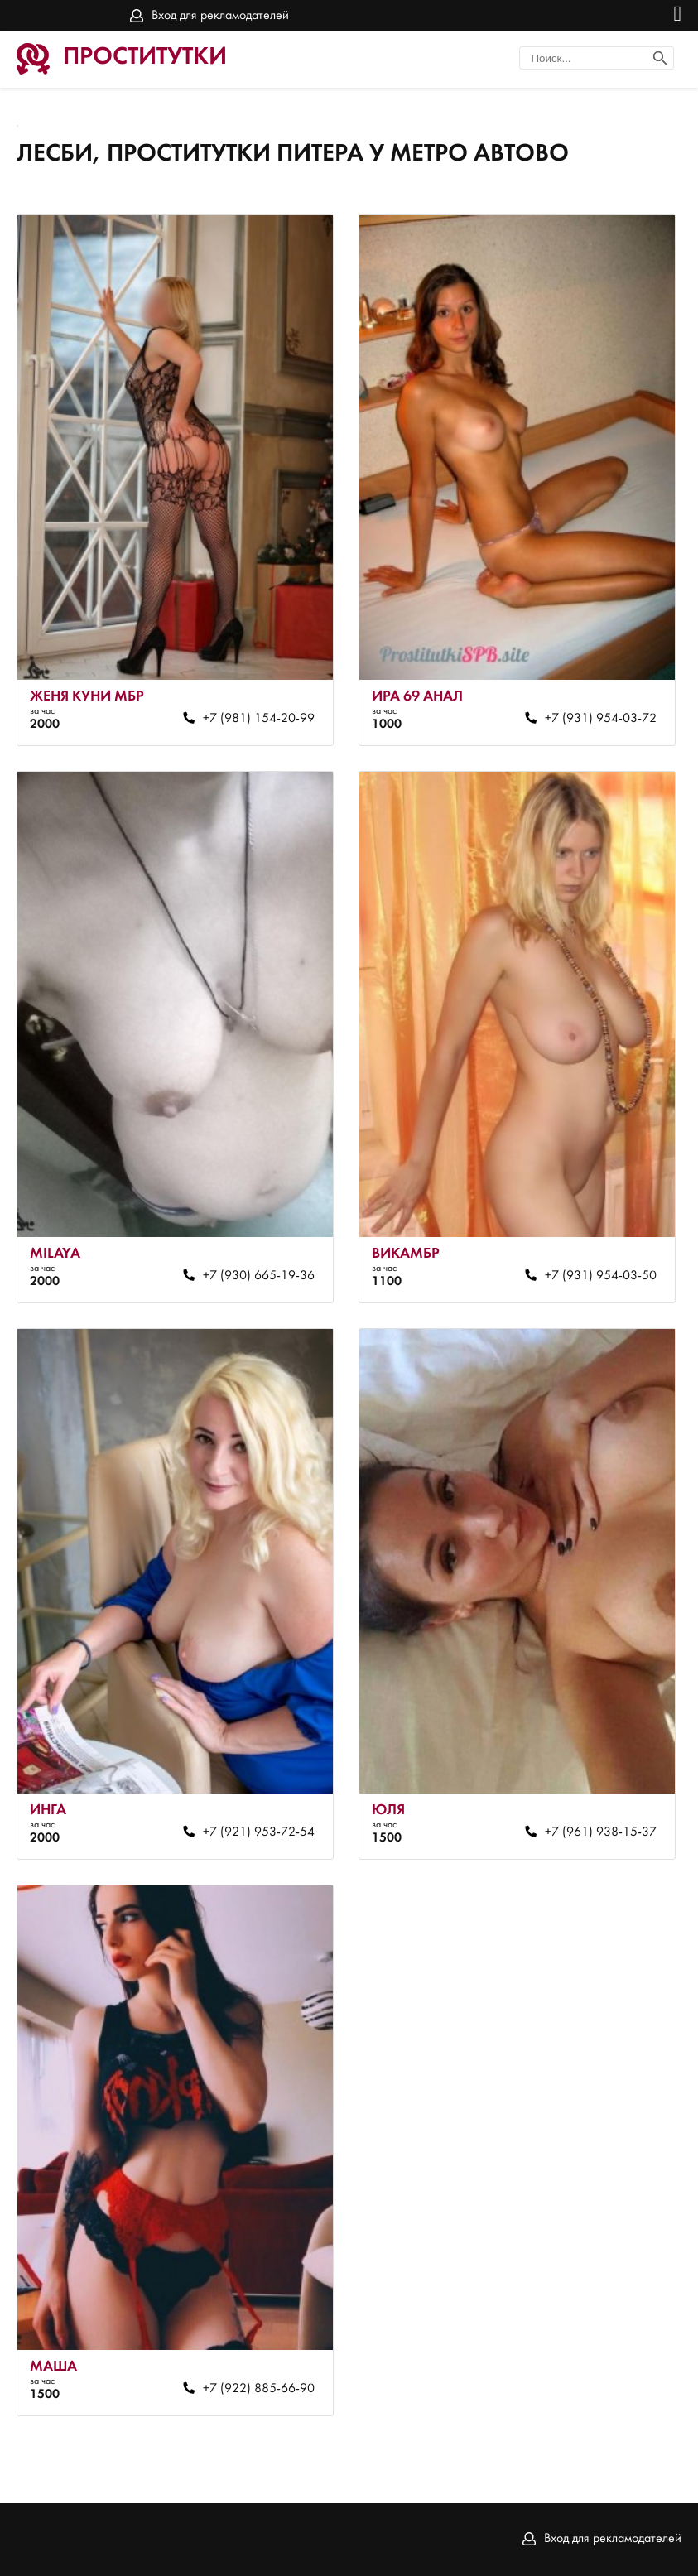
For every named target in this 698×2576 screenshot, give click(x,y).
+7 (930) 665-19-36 (259, 1276)
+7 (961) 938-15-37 (601, 1832)
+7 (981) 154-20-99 (259, 718)
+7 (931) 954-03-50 (601, 1276)
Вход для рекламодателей (220, 15)
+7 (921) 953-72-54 (259, 1832)
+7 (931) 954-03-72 (601, 718)
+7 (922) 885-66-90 (259, 2388)
